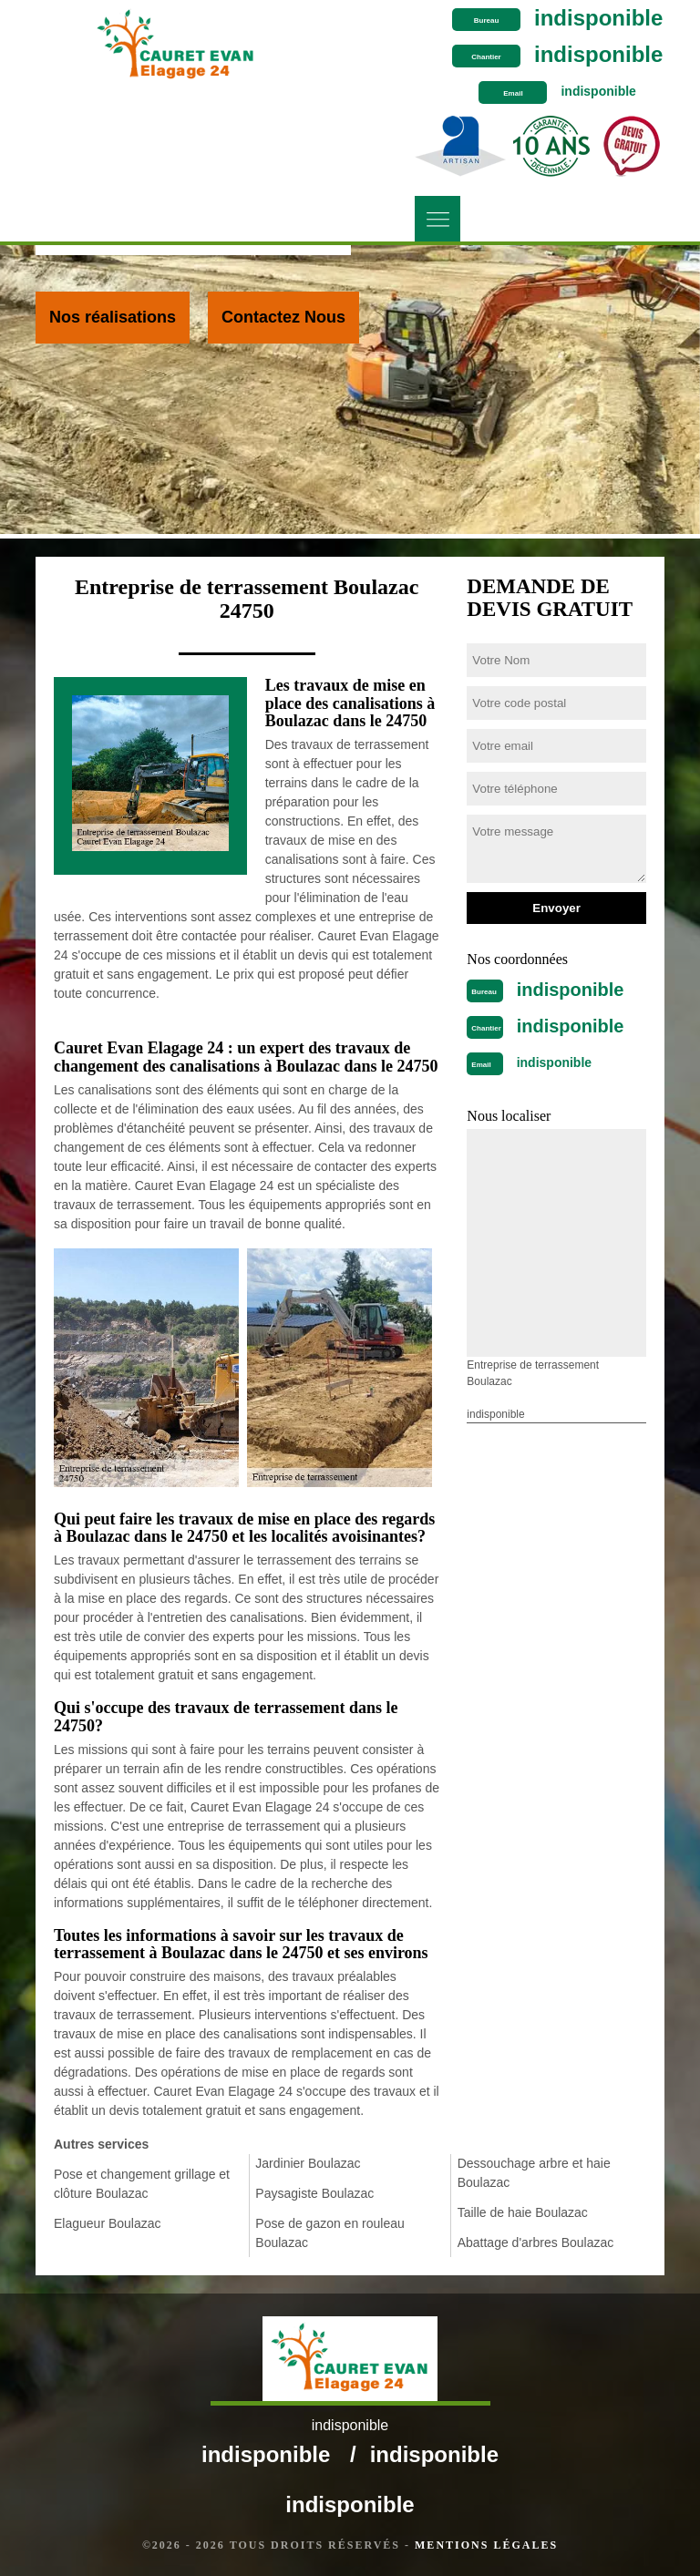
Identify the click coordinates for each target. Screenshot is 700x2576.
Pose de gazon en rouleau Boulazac (329, 2233)
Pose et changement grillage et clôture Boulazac (142, 2184)
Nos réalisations (112, 317)
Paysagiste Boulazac (314, 2193)
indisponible (598, 17)
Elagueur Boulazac (107, 2223)
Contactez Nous (283, 317)
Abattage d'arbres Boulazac (536, 2242)
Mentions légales (486, 2545)
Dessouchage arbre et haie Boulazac (534, 2173)
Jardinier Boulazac (307, 2163)
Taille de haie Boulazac (523, 2212)
